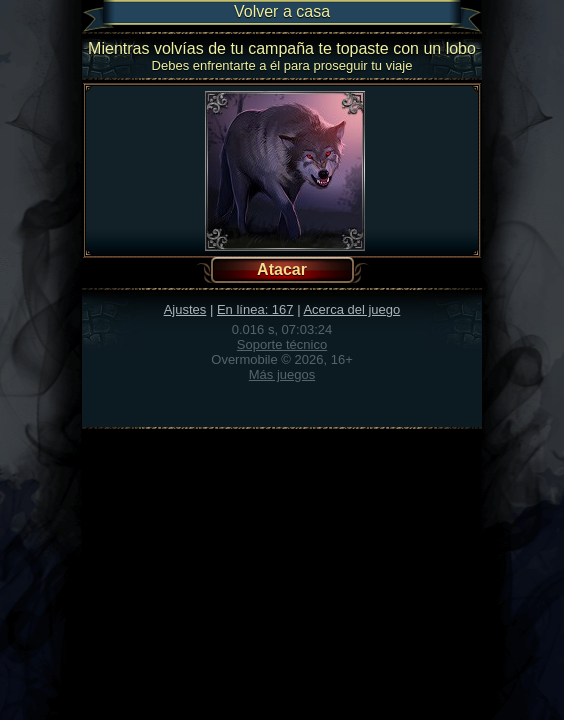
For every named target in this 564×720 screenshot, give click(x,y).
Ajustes (185, 309)
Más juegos (282, 374)
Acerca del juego (351, 309)
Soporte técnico (282, 344)
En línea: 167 (255, 309)
